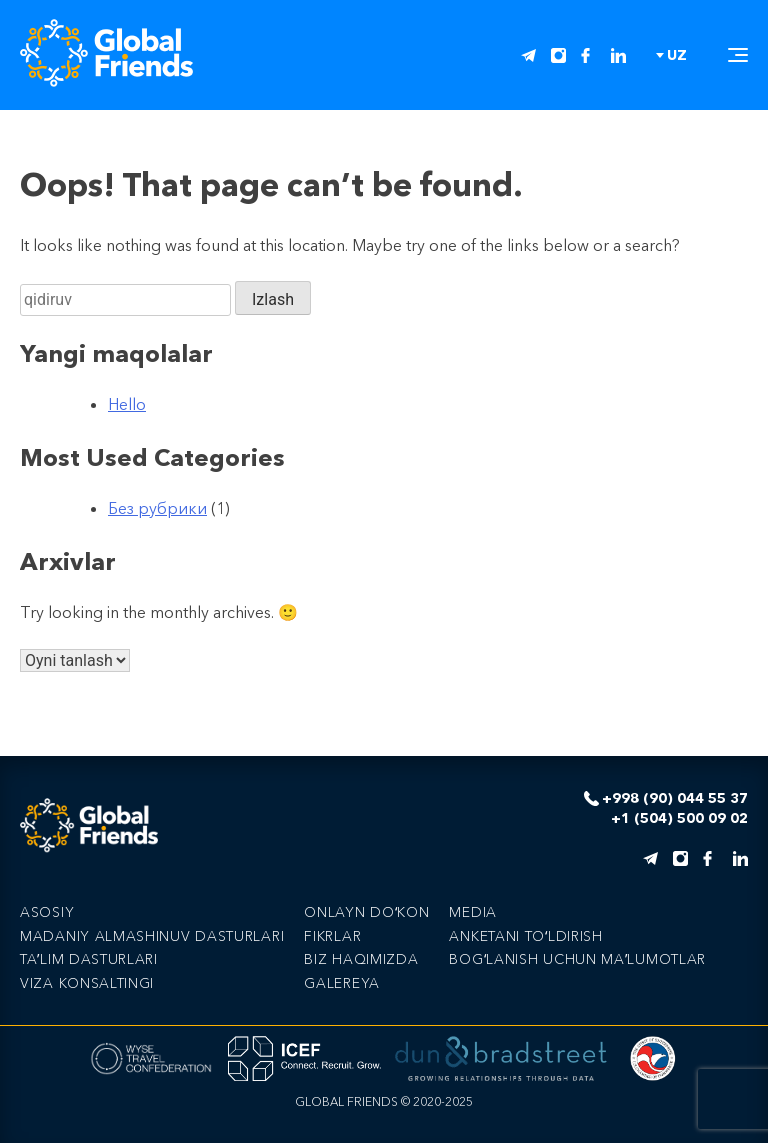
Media (473, 912)
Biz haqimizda (361, 959)
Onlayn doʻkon (366, 912)
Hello (127, 404)
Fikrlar (332, 936)
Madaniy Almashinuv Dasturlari (152, 936)
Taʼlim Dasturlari (89, 959)
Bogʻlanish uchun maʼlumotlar (577, 959)
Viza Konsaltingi (87, 983)
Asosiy (47, 912)
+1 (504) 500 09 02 (679, 818)
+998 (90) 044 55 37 (675, 798)
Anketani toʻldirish (525, 936)
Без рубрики (157, 508)
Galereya (342, 983)
